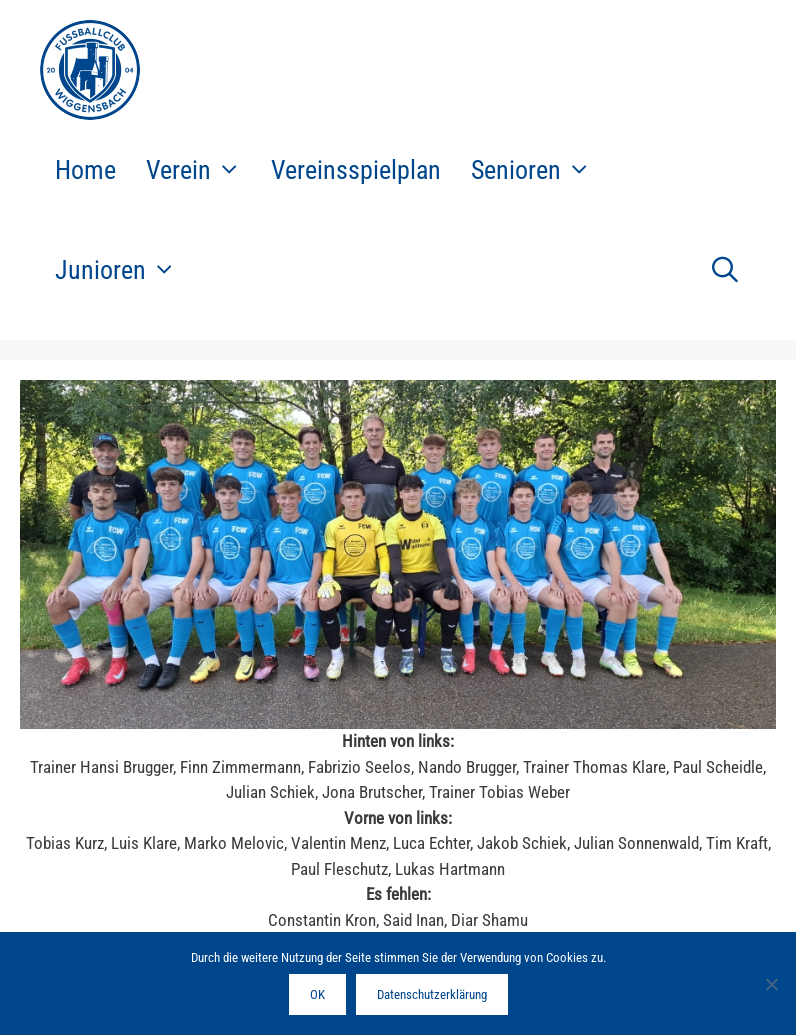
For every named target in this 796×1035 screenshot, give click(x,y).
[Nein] (771, 984)
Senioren (538, 170)
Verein (201, 170)
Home (85, 170)
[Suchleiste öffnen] (724, 270)
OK (317, 994)
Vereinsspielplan (356, 170)
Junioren (123, 270)
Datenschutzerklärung (432, 994)
